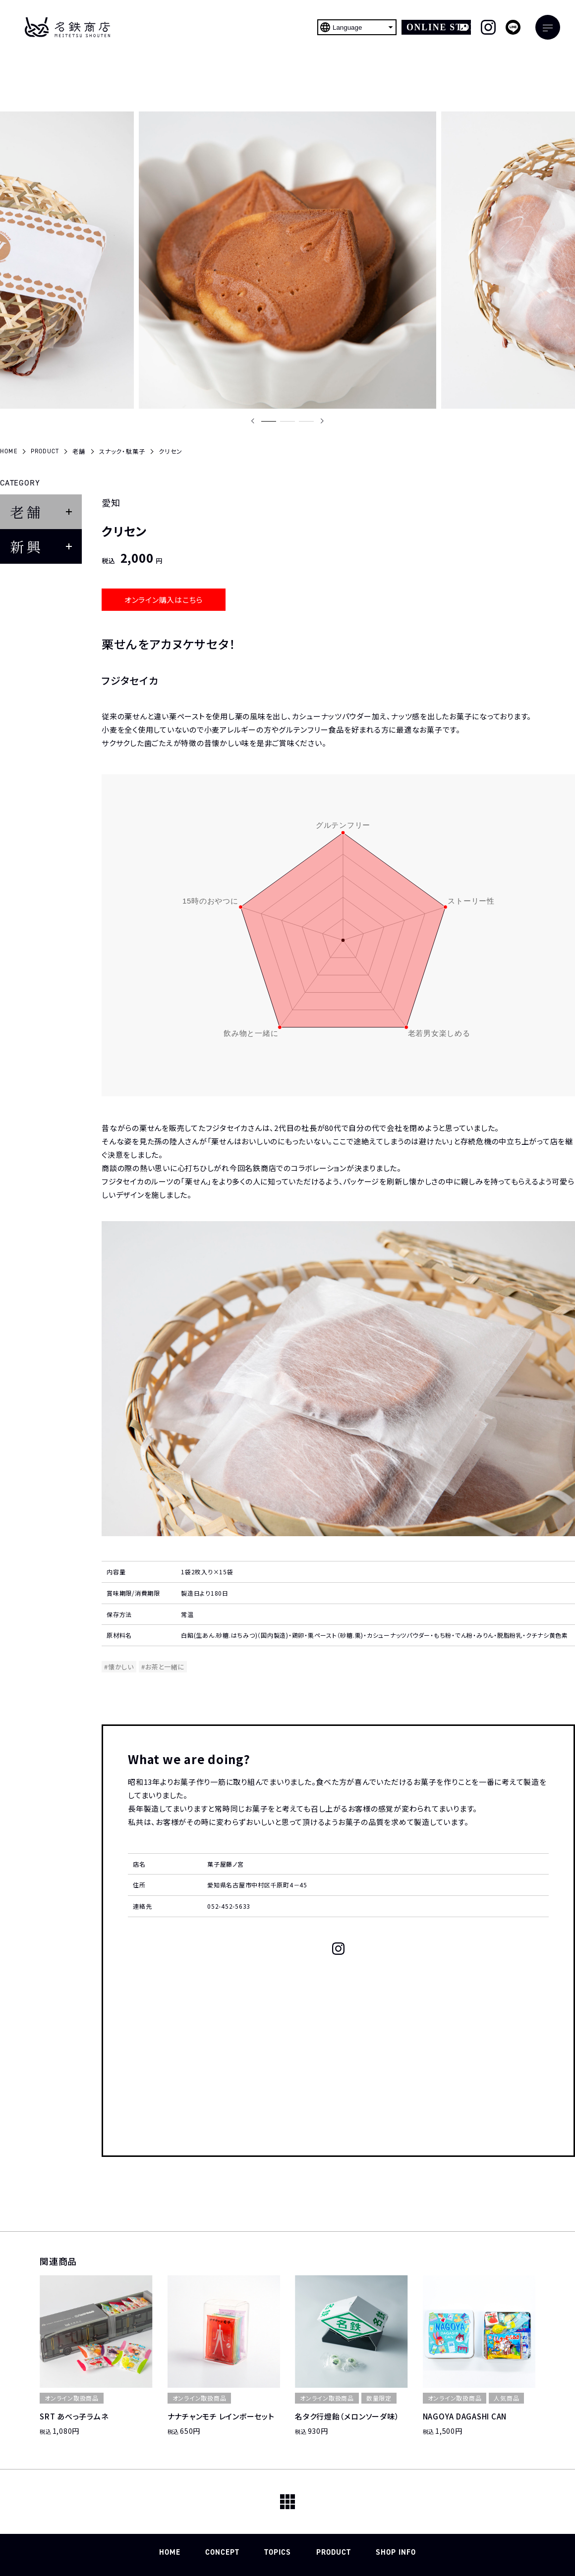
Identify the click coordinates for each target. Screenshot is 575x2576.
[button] (268, 421)
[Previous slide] (252, 421)
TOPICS (277, 2552)
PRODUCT (333, 2552)
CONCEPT (222, 2552)
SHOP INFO (396, 2552)
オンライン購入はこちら (163, 599)
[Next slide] (322, 421)
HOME (169, 2552)
